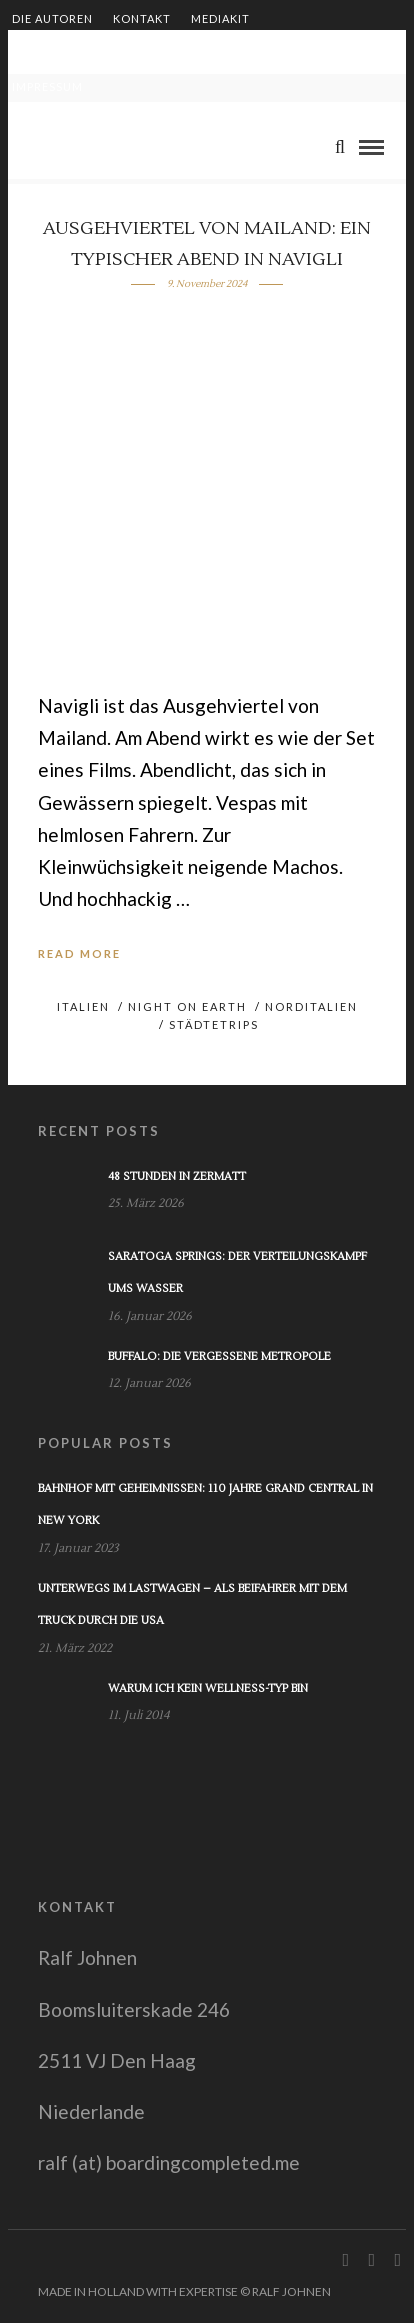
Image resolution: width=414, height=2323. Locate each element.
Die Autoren (52, 18)
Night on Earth (187, 1006)
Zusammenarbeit (69, 52)
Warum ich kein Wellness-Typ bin (208, 1688)
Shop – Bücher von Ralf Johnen (252, 52)
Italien (83, 1006)
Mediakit (220, 18)
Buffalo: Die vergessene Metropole (219, 1356)
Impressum (47, 86)
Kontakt (142, 18)
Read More (79, 953)
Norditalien (311, 1006)
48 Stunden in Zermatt (177, 1176)
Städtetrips (214, 1024)
